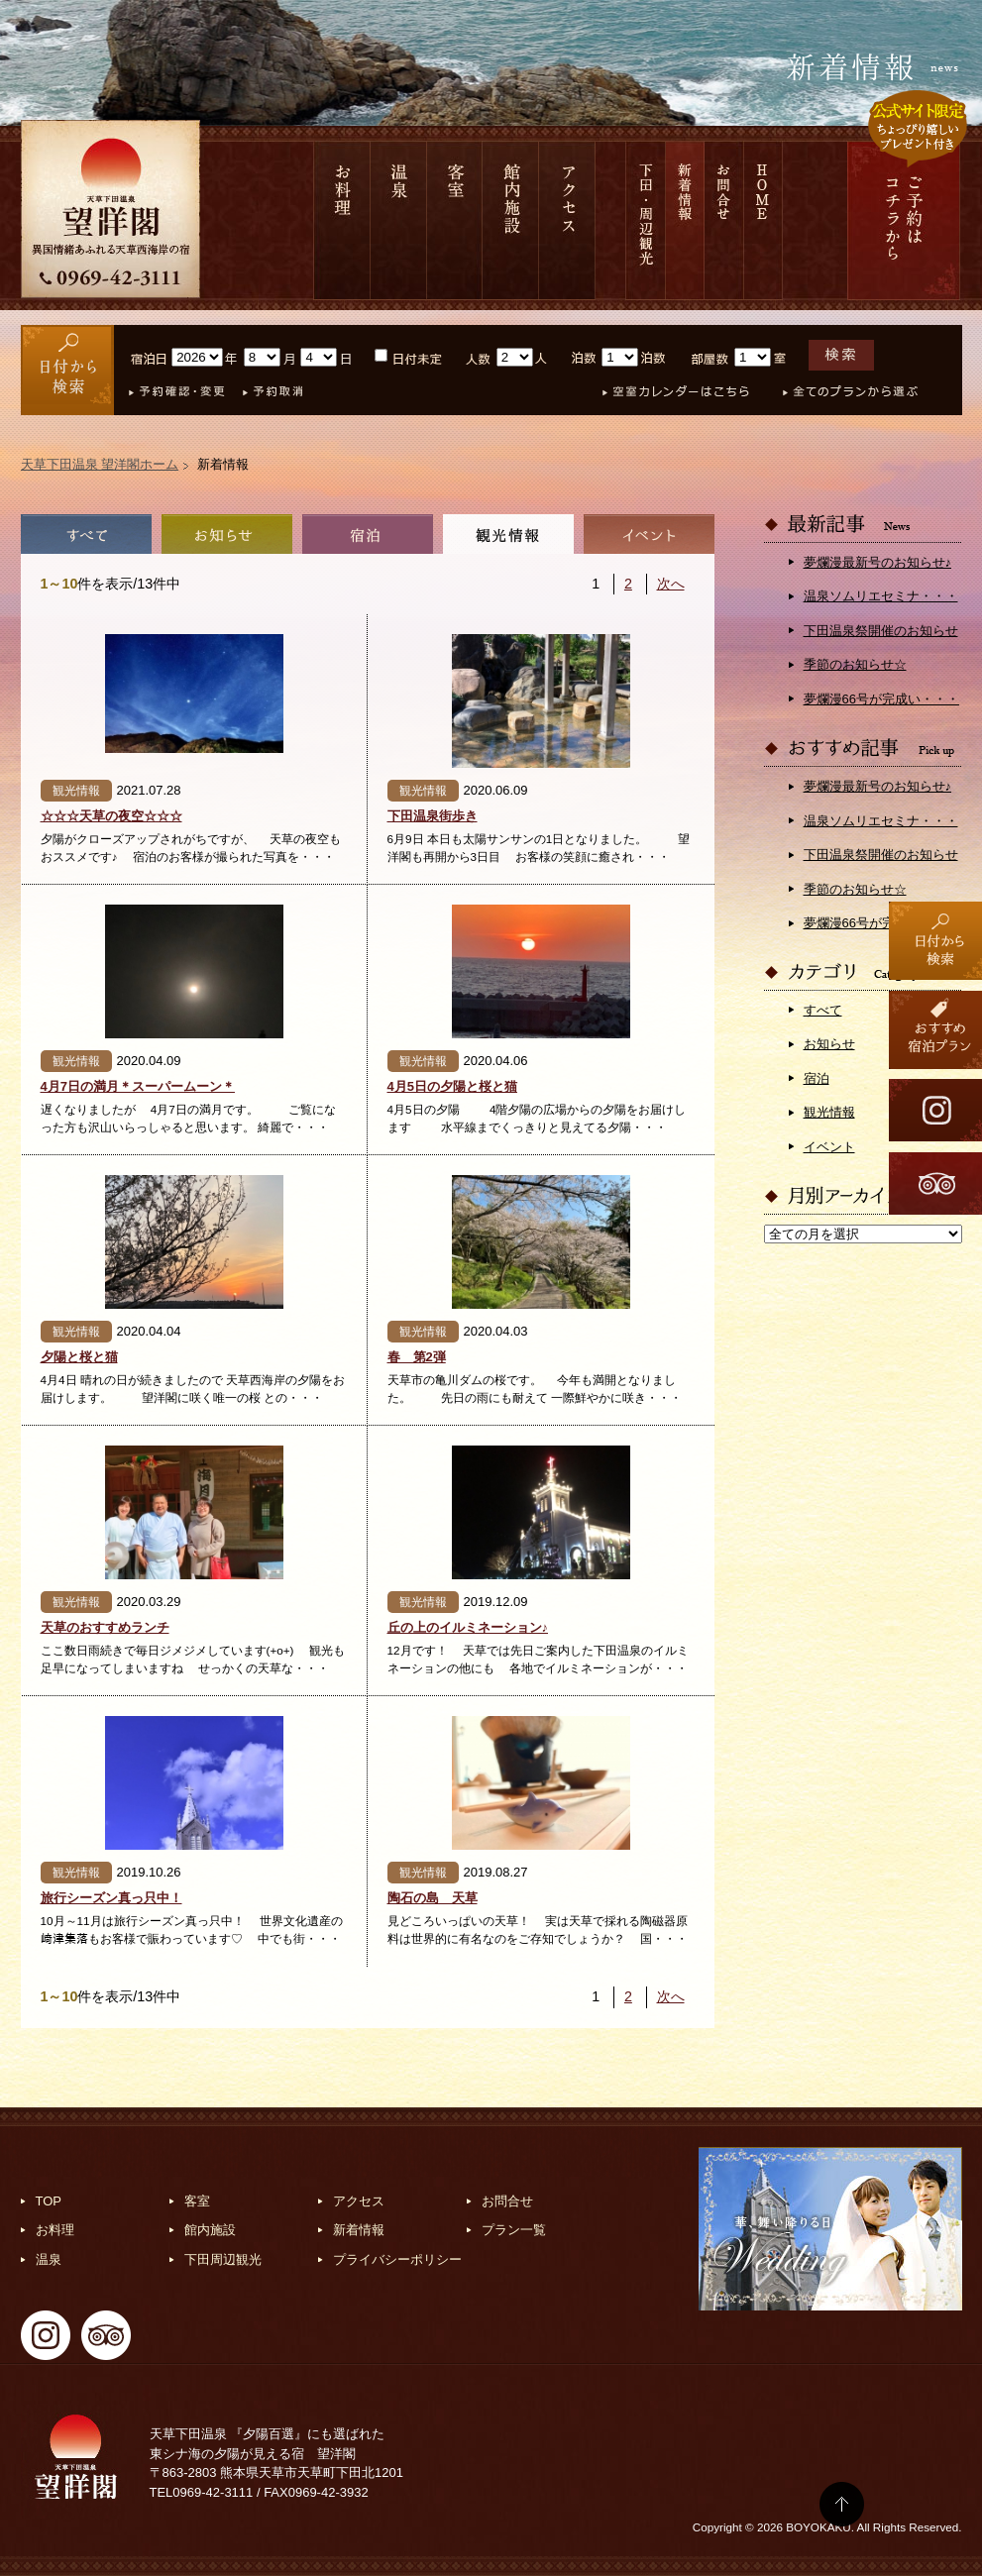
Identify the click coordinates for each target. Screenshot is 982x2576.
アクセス (567, 220)
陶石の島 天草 (432, 1897)
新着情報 (685, 220)
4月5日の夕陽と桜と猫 (452, 1086)
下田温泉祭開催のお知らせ (881, 630)
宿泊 (367, 534)
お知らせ (227, 534)
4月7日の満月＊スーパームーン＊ (138, 1086)
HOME (763, 220)
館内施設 (511, 220)
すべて (823, 1010)
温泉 (399, 220)
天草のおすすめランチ (105, 1627)
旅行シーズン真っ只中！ (111, 1897)
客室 (455, 220)
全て (86, 534)
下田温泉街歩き (432, 815)
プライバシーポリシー (397, 2259)
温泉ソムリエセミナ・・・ (881, 596)
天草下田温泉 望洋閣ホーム (100, 464)
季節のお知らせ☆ (855, 664)
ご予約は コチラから (903, 220)
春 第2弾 (416, 1356)
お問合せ (724, 220)
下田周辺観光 (223, 2259)
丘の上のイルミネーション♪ (468, 1627)
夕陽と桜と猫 (79, 1356)
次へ (671, 583)
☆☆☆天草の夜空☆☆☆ (111, 815)
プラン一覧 (514, 2229)
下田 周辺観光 (645, 220)
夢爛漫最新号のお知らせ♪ (878, 562)
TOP (49, 2201)
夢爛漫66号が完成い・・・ (881, 699)
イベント (649, 534)
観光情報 (508, 534)
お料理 (342, 220)
